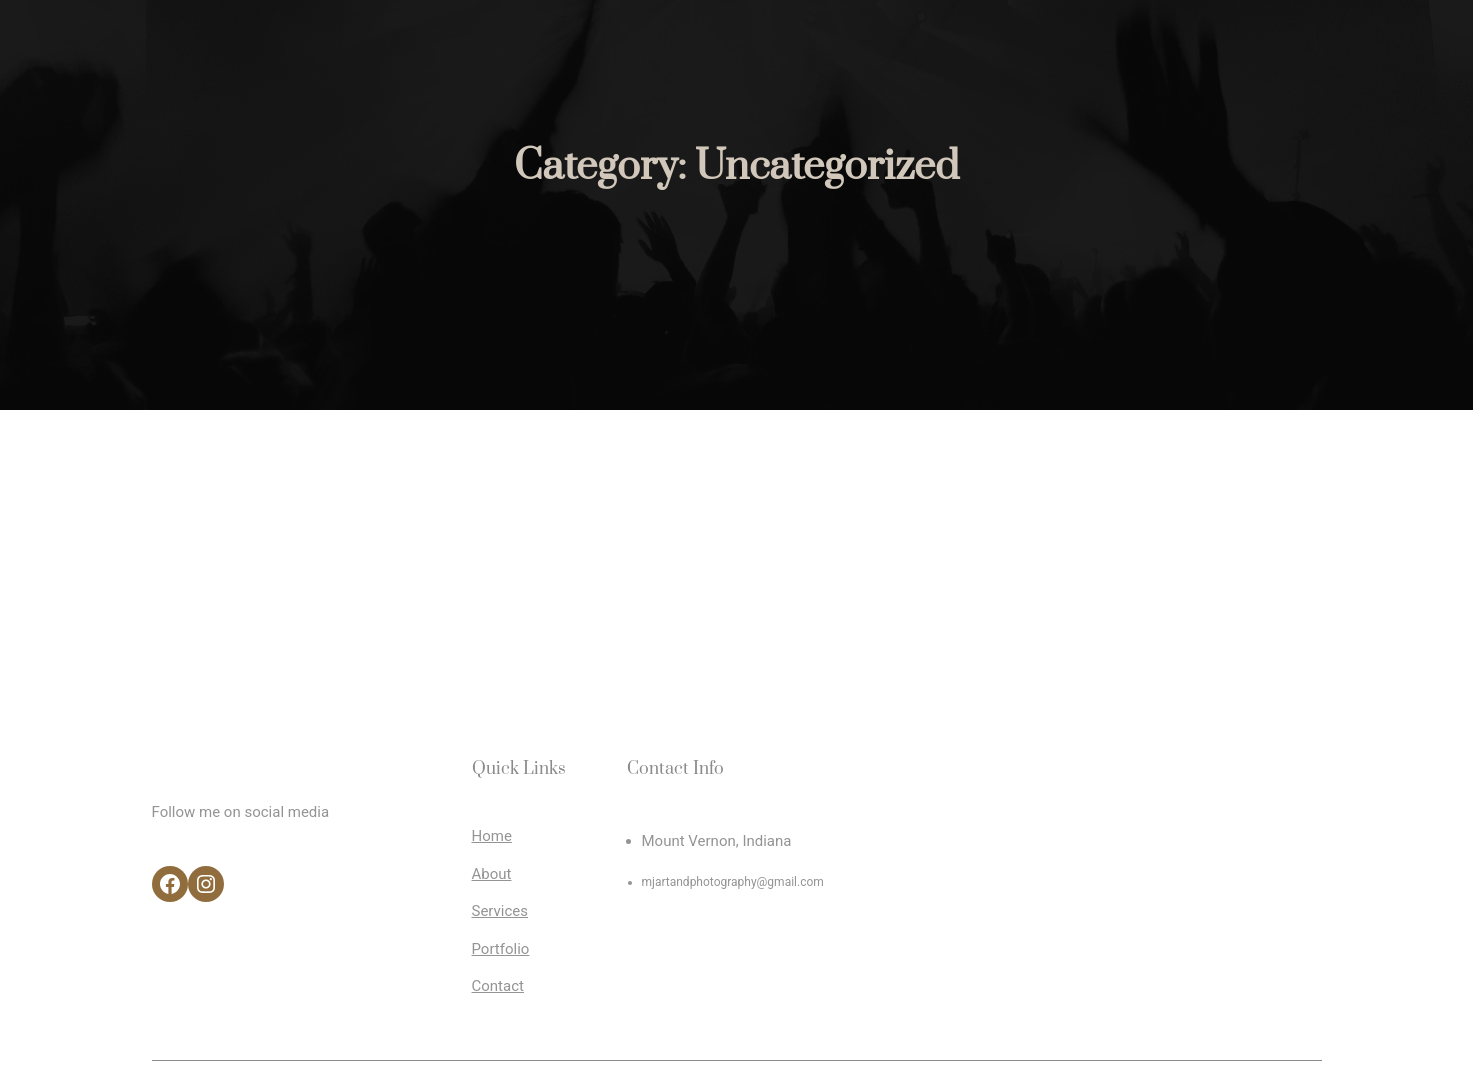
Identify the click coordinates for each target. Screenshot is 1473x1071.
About (492, 874)
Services (500, 911)
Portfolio (501, 949)
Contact (498, 986)
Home (492, 836)
